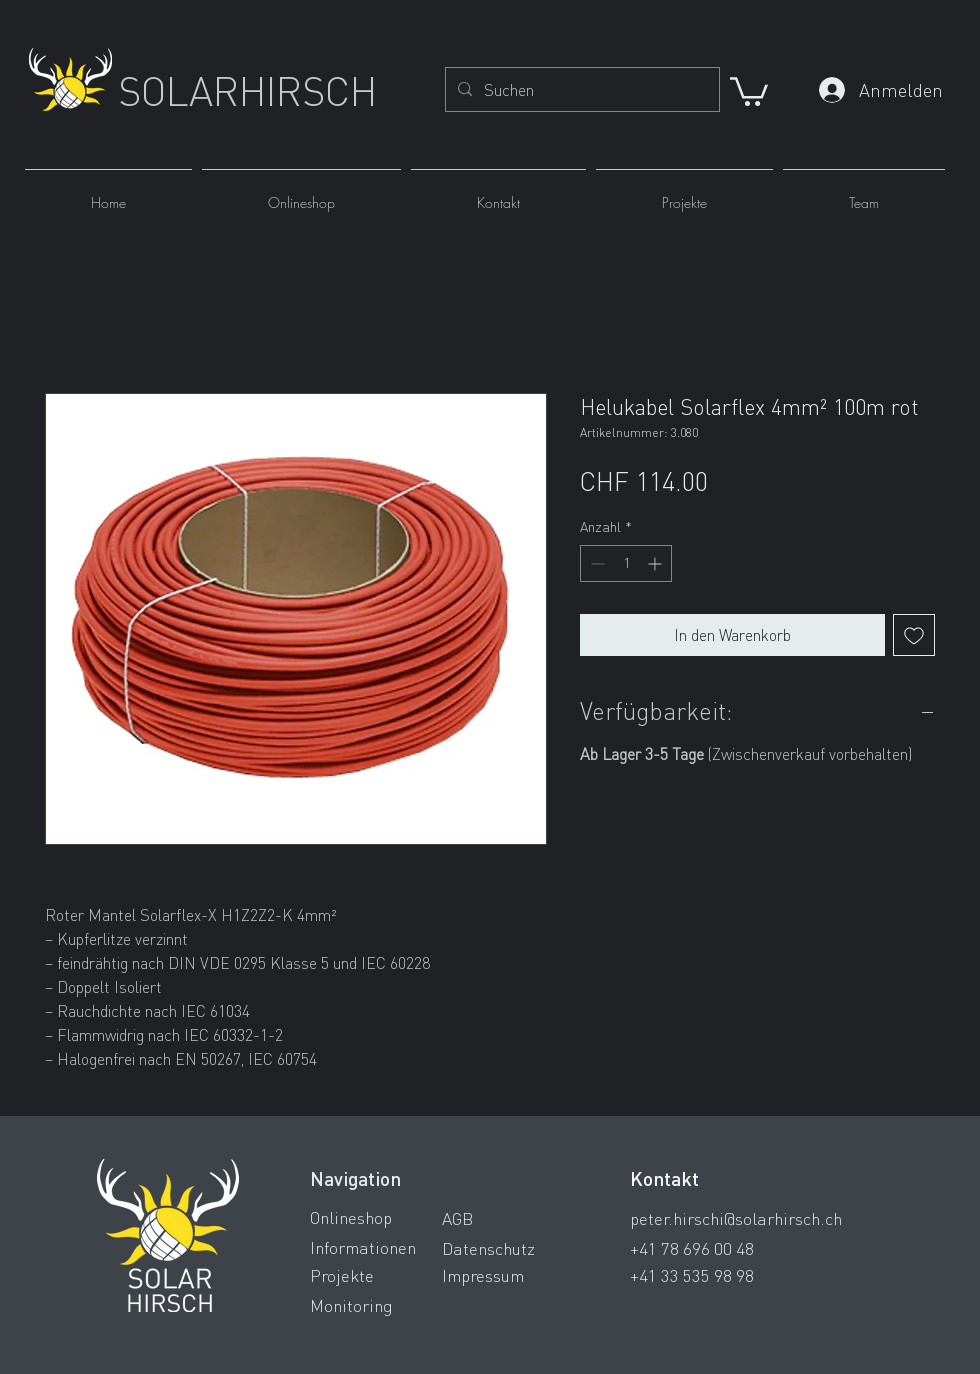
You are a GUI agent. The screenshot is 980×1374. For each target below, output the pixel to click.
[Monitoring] (381, 1305)
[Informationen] (381, 1247)
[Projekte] (381, 1275)
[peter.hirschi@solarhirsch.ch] (748, 1218)
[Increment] (656, 563)
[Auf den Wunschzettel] (914, 635)
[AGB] (513, 1218)
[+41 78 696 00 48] (748, 1248)
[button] (749, 90)
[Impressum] (513, 1275)
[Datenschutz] (513, 1248)
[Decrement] (595, 563)
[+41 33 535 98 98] (748, 1275)
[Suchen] (580, 90)
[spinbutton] (626, 563)
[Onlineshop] (381, 1217)
